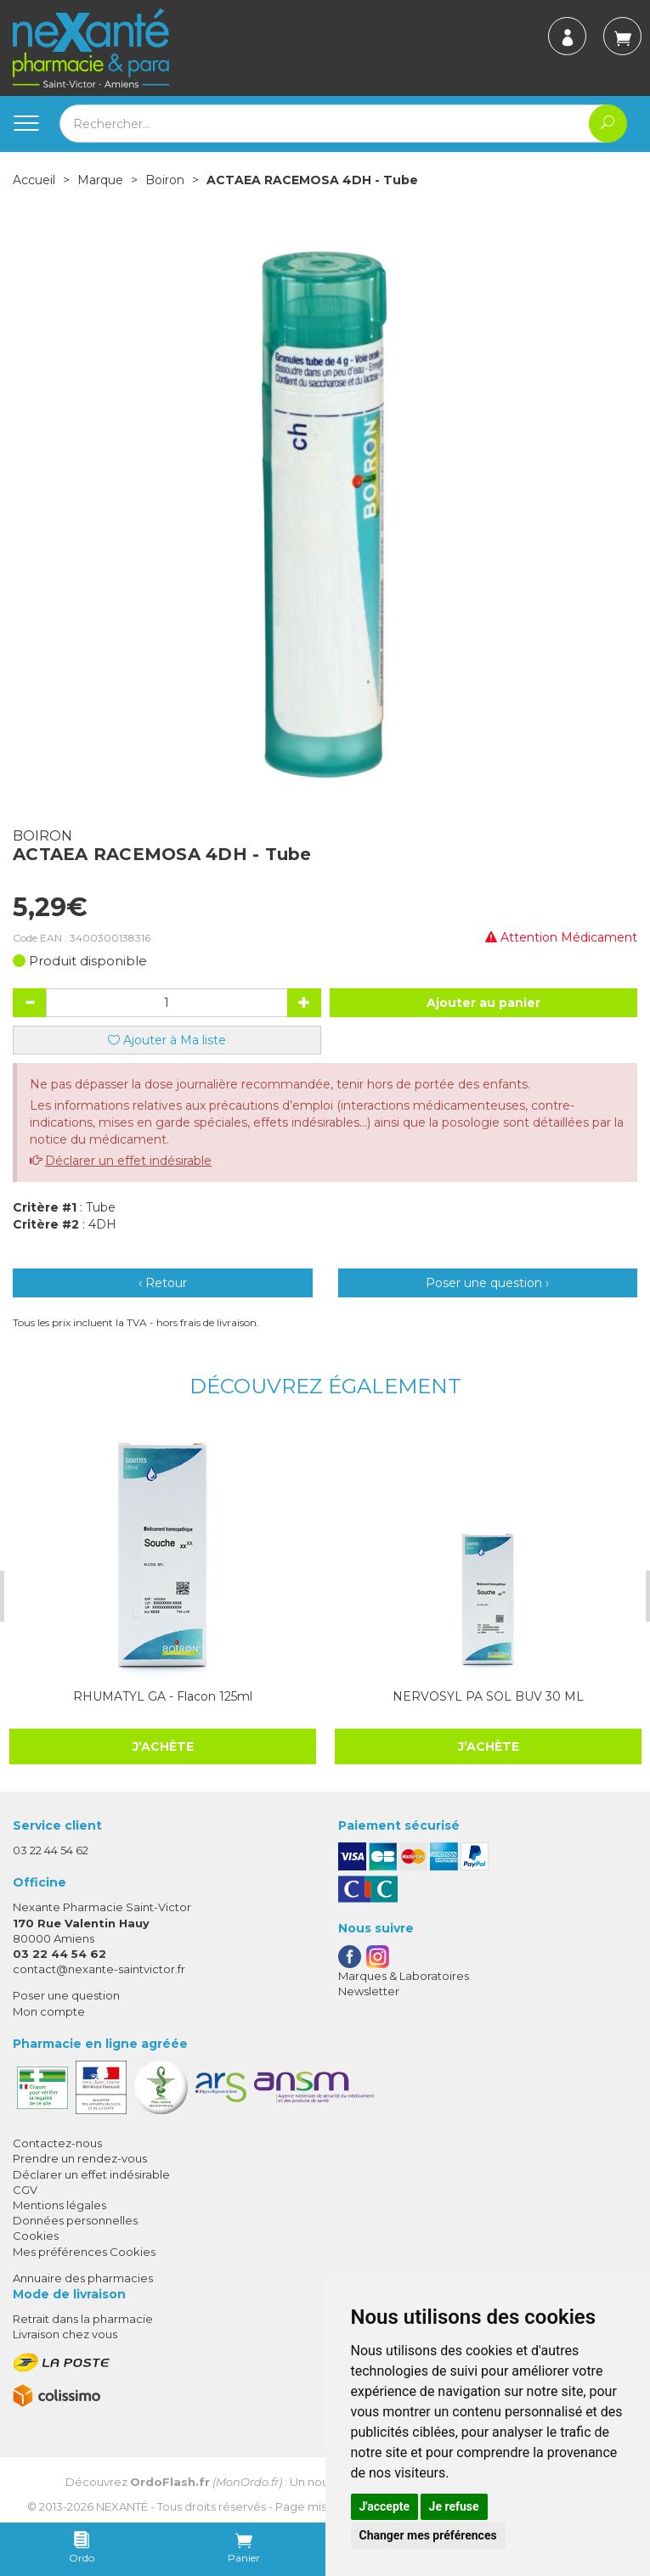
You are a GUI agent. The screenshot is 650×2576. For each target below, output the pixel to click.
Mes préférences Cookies (84, 2251)
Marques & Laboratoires (403, 1976)
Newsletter (368, 1991)
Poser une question (66, 1995)
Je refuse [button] (454, 2506)
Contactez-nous (57, 2143)
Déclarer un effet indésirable (128, 1160)
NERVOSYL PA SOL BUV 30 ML (462, 1696)
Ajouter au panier (483, 1002)
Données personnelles (75, 2220)
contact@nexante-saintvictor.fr (99, 1969)
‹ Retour (162, 1283)
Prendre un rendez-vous (80, 2158)
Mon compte (49, 2011)
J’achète (463, 1746)
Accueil (34, 180)
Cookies (36, 2235)
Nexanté (122, 2506)
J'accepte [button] (384, 2506)
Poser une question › (487, 1283)
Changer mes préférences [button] (428, 2535)
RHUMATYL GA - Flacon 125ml (145, 1696)
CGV (25, 2189)
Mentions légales (59, 2205)
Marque (100, 180)
